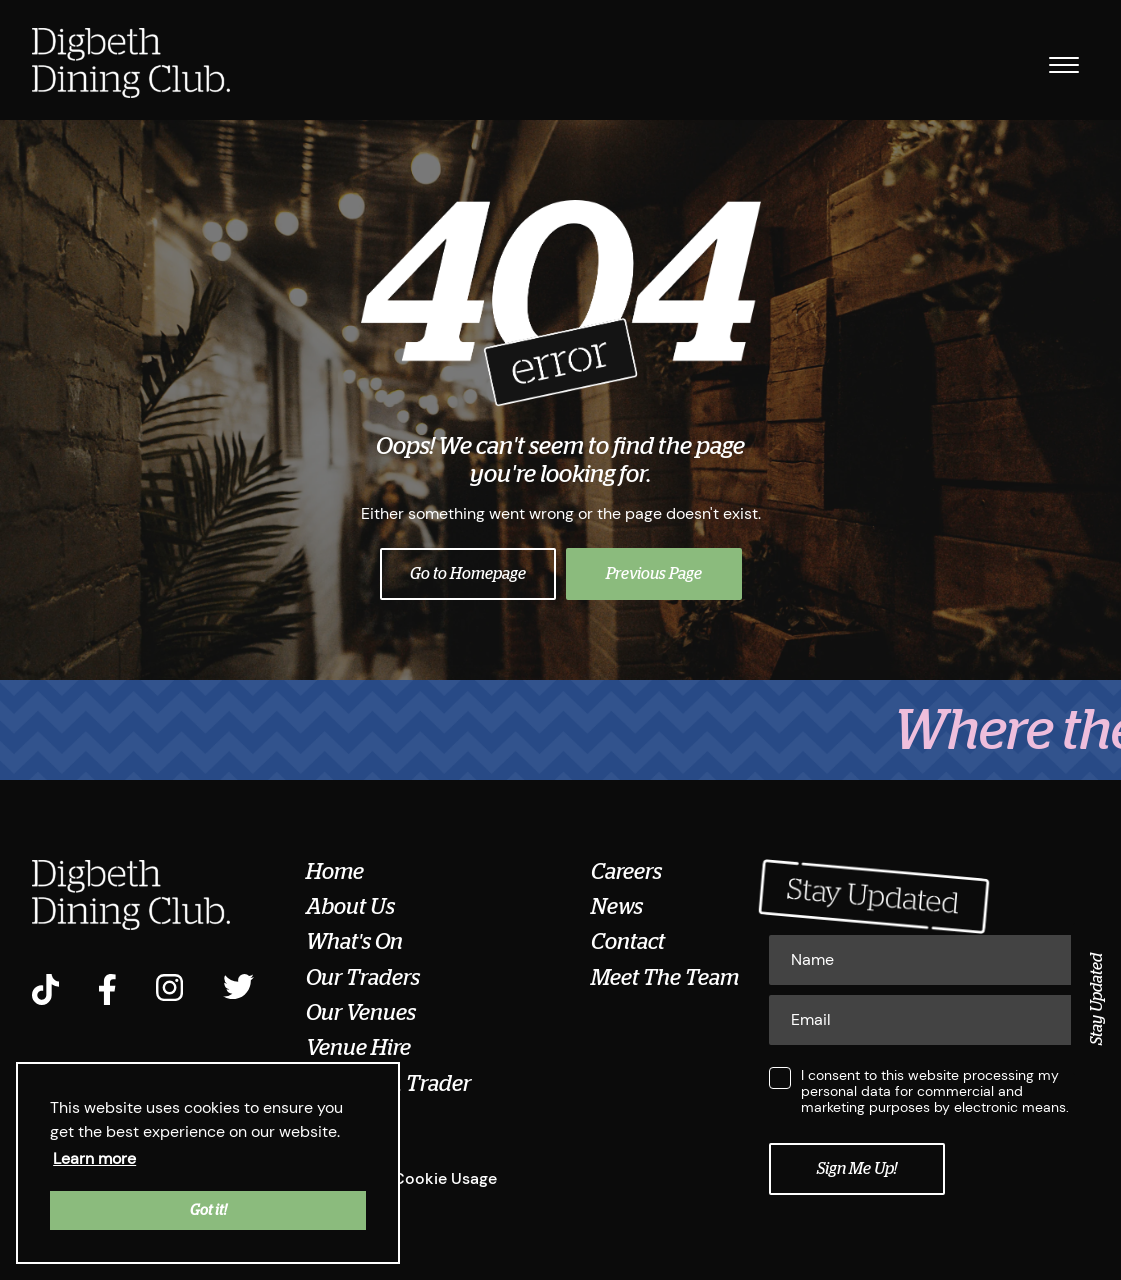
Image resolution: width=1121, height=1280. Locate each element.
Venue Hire (358, 1048)
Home (335, 872)
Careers (626, 872)
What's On (354, 942)
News (617, 907)
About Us (350, 907)
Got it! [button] (208, 1210)
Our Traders (363, 978)
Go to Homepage (468, 574)
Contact (628, 942)
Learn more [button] (94, 1158)
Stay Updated (1097, 999)
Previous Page (654, 574)
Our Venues (361, 1013)
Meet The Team (665, 978)
